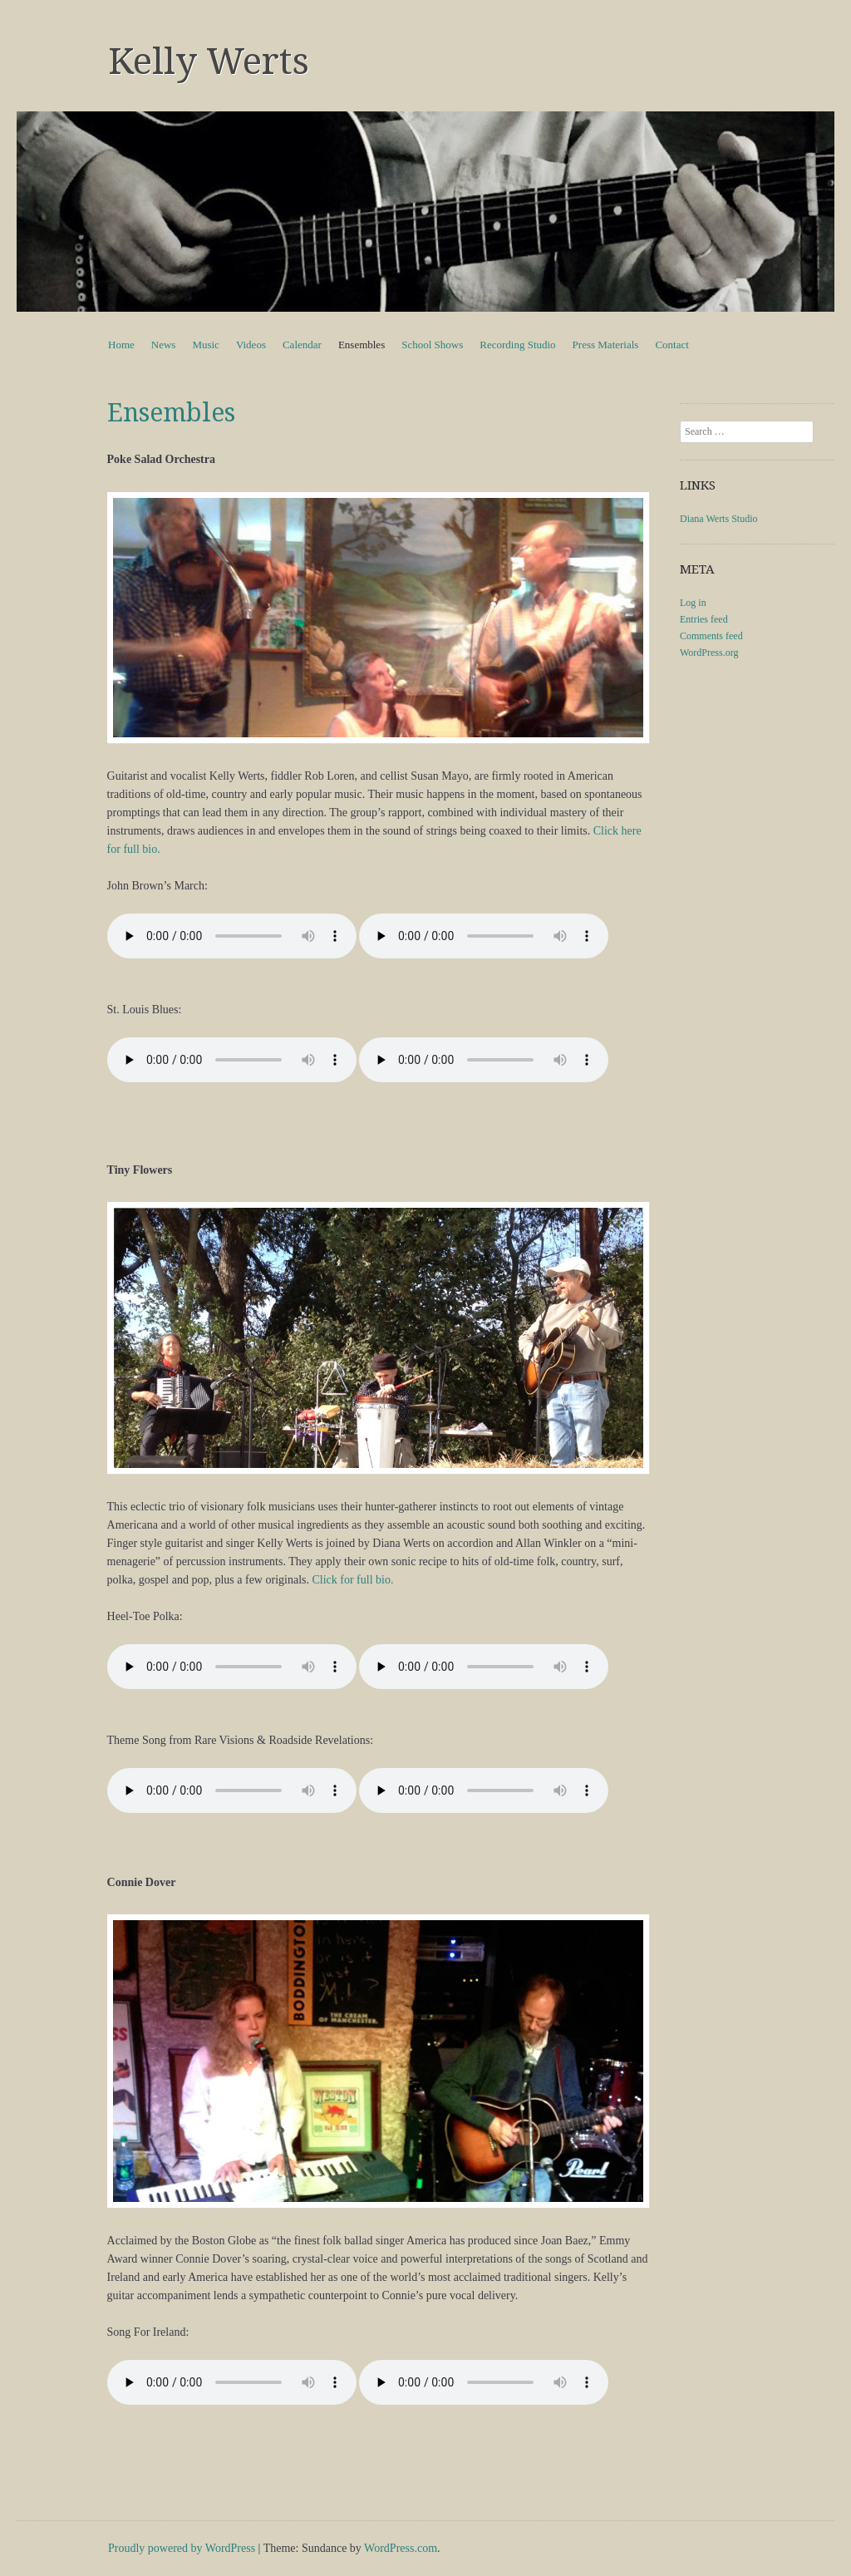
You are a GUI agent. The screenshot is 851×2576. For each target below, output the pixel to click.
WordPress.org (709, 652)
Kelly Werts (208, 61)
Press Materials (606, 344)
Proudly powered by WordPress (181, 2548)
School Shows (432, 344)
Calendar (302, 344)
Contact (671, 344)
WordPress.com (400, 2548)
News (163, 344)
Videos (251, 344)
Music (205, 344)
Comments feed (711, 636)
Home (121, 344)
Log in (693, 602)
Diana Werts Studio (718, 519)
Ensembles (361, 344)
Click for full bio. (352, 1580)
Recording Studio (517, 344)
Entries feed (704, 619)
